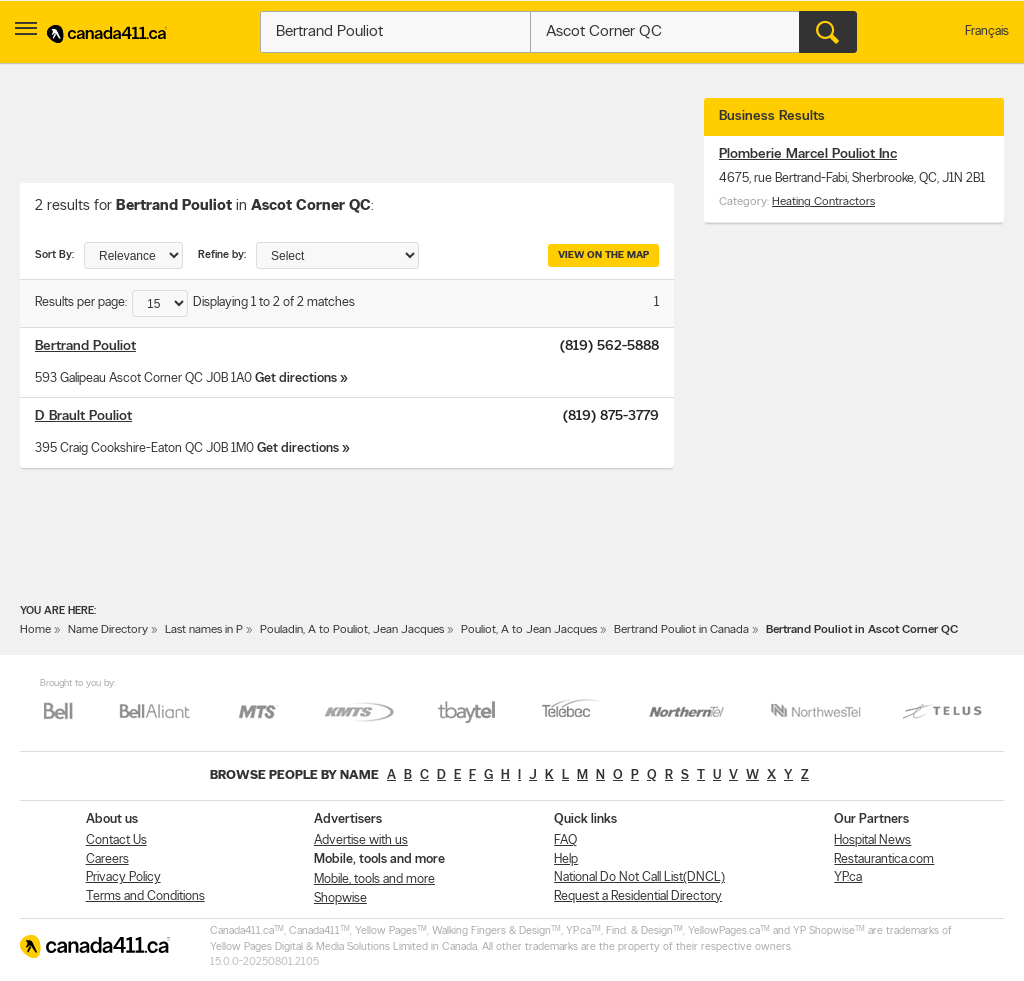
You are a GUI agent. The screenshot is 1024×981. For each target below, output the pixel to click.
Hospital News (872, 840)
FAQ (565, 840)
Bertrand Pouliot (85, 346)
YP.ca (848, 877)
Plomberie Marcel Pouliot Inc (808, 154)
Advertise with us (361, 840)
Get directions (296, 378)
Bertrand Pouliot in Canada (681, 630)
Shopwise (340, 898)
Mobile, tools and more (374, 879)
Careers (107, 859)
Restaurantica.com (884, 859)
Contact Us (116, 840)
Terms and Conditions (145, 896)
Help (566, 859)
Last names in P (204, 630)
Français (987, 31)
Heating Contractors (823, 202)
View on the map (603, 255)
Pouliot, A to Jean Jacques (529, 630)
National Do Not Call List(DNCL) (639, 877)
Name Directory (108, 630)
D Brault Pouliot (83, 416)
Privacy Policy (123, 877)
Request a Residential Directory (638, 896)
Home (35, 630)
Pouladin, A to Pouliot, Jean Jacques (352, 630)
